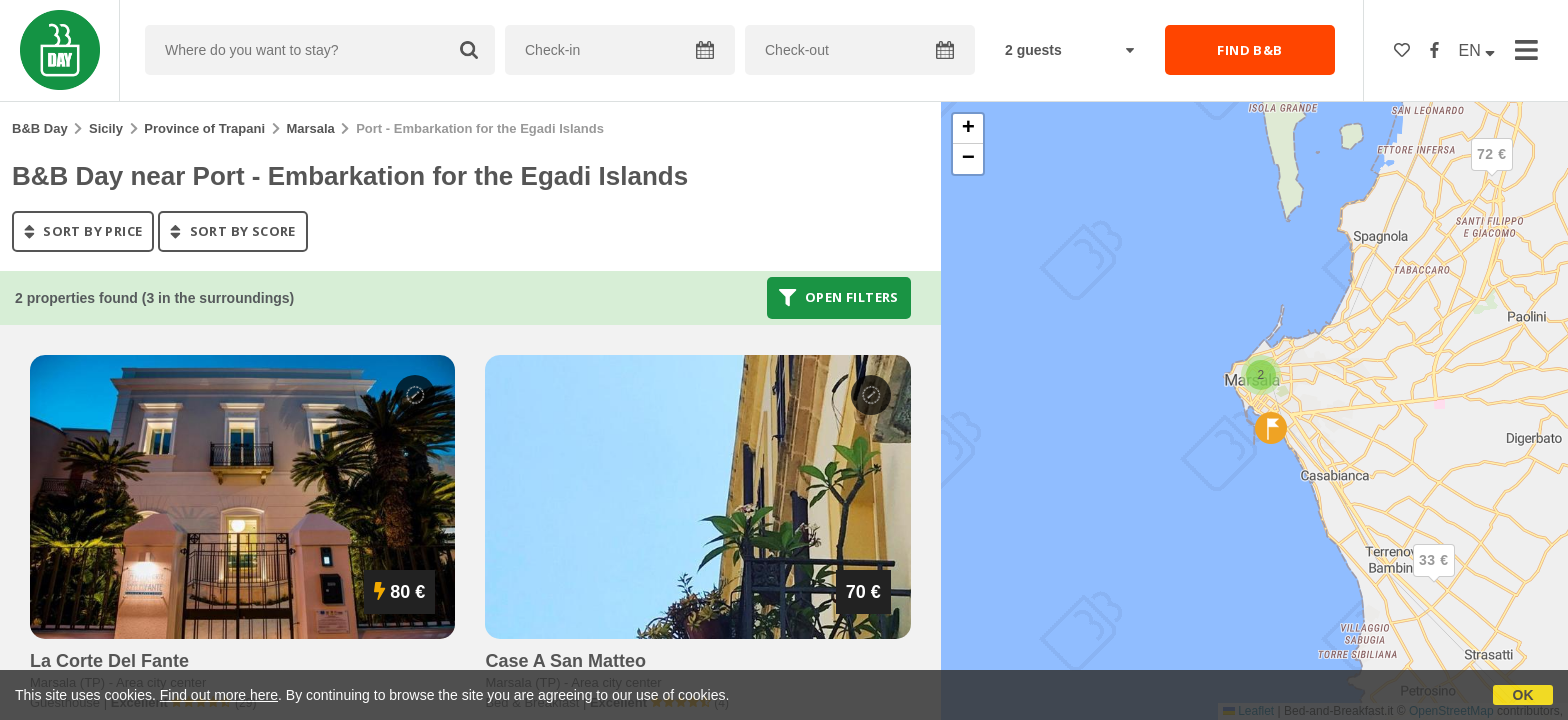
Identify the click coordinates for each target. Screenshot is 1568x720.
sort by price (83, 231)
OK (1523, 695)
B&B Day (40, 128)
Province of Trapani (204, 128)
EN (1477, 50)
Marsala (310, 128)
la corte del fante (109, 661)
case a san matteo (565, 661)
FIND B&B (1249, 50)
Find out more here (219, 695)
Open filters (839, 298)
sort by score (232, 231)
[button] (1434, 577)
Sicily (106, 128)
